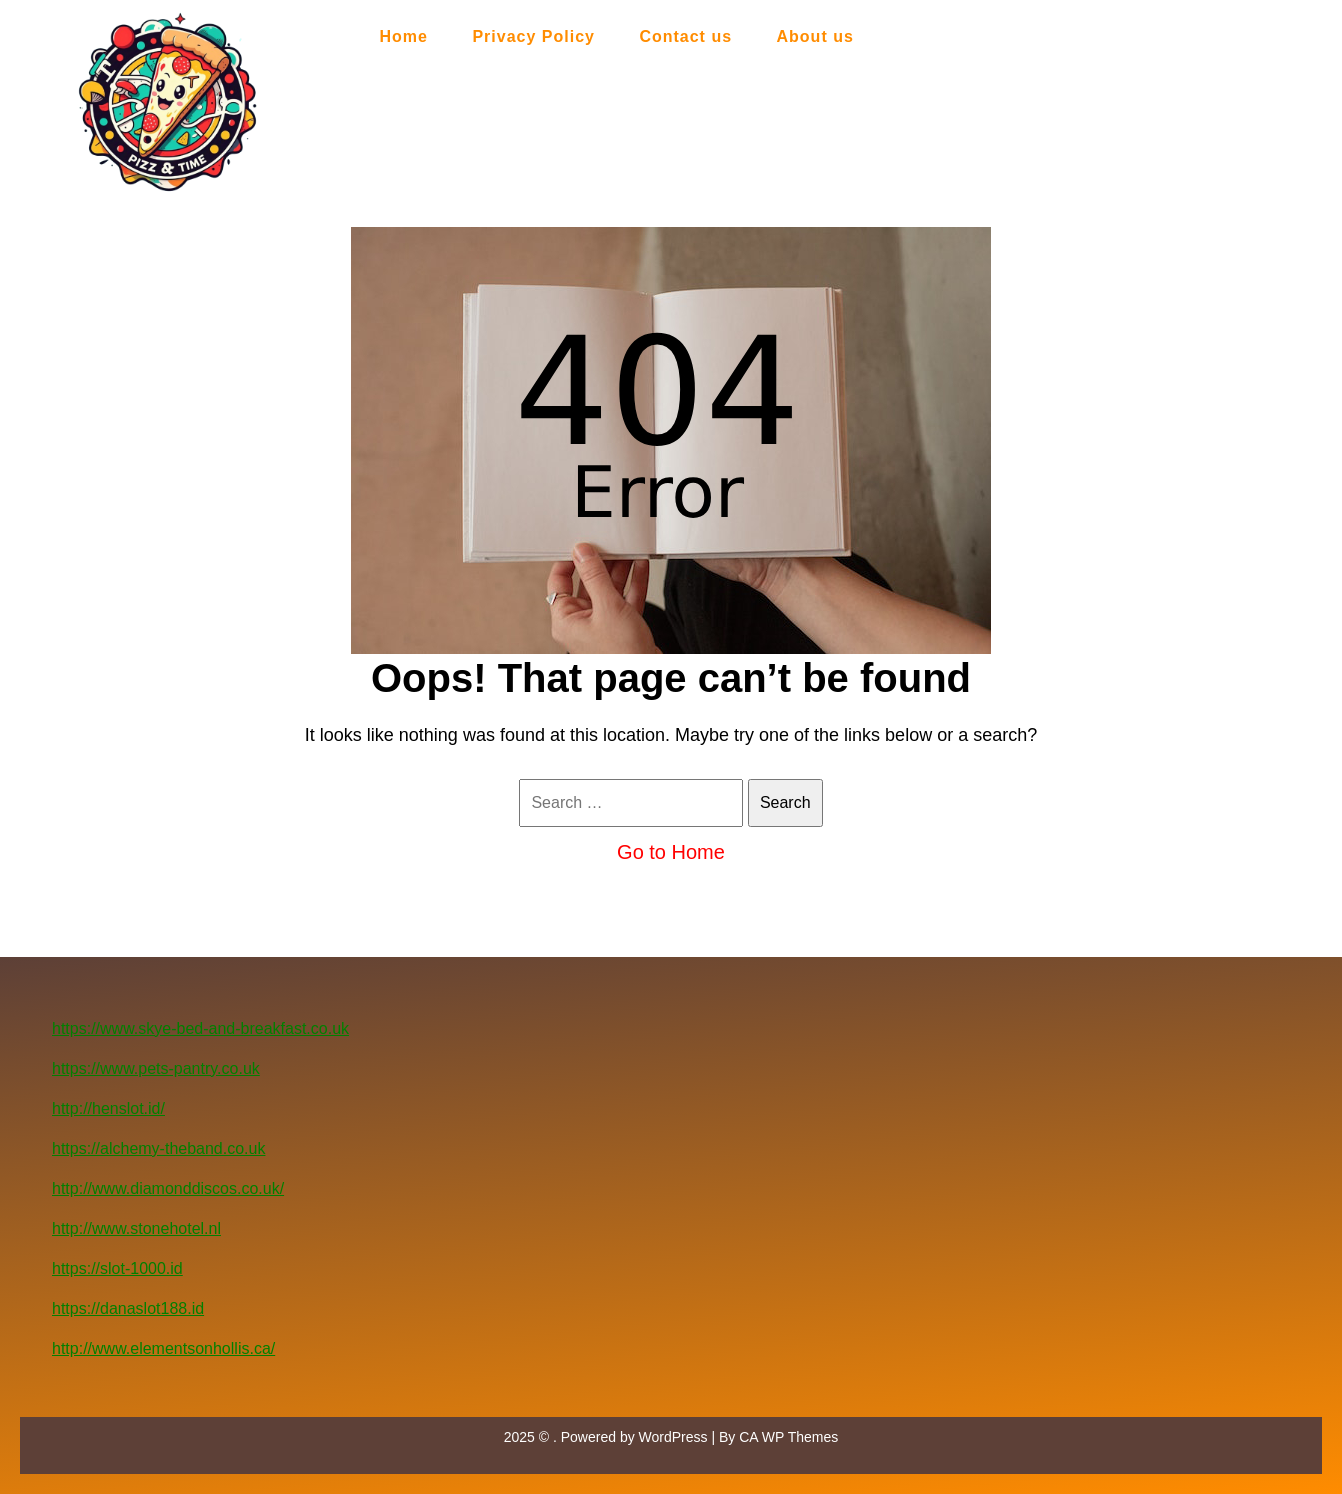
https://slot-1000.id (117, 1268)
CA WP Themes (788, 1437)
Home (404, 36)
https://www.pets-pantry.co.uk (156, 1068)
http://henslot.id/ (108, 1108)
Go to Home (671, 852)
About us (815, 36)
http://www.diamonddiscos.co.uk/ (168, 1188)
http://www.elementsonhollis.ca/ (163, 1348)
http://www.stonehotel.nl (136, 1228)
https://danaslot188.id (128, 1308)
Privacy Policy (533, 36)
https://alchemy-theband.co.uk (158, 1148)
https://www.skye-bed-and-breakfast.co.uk (200, 1028)
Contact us (685, 36)
